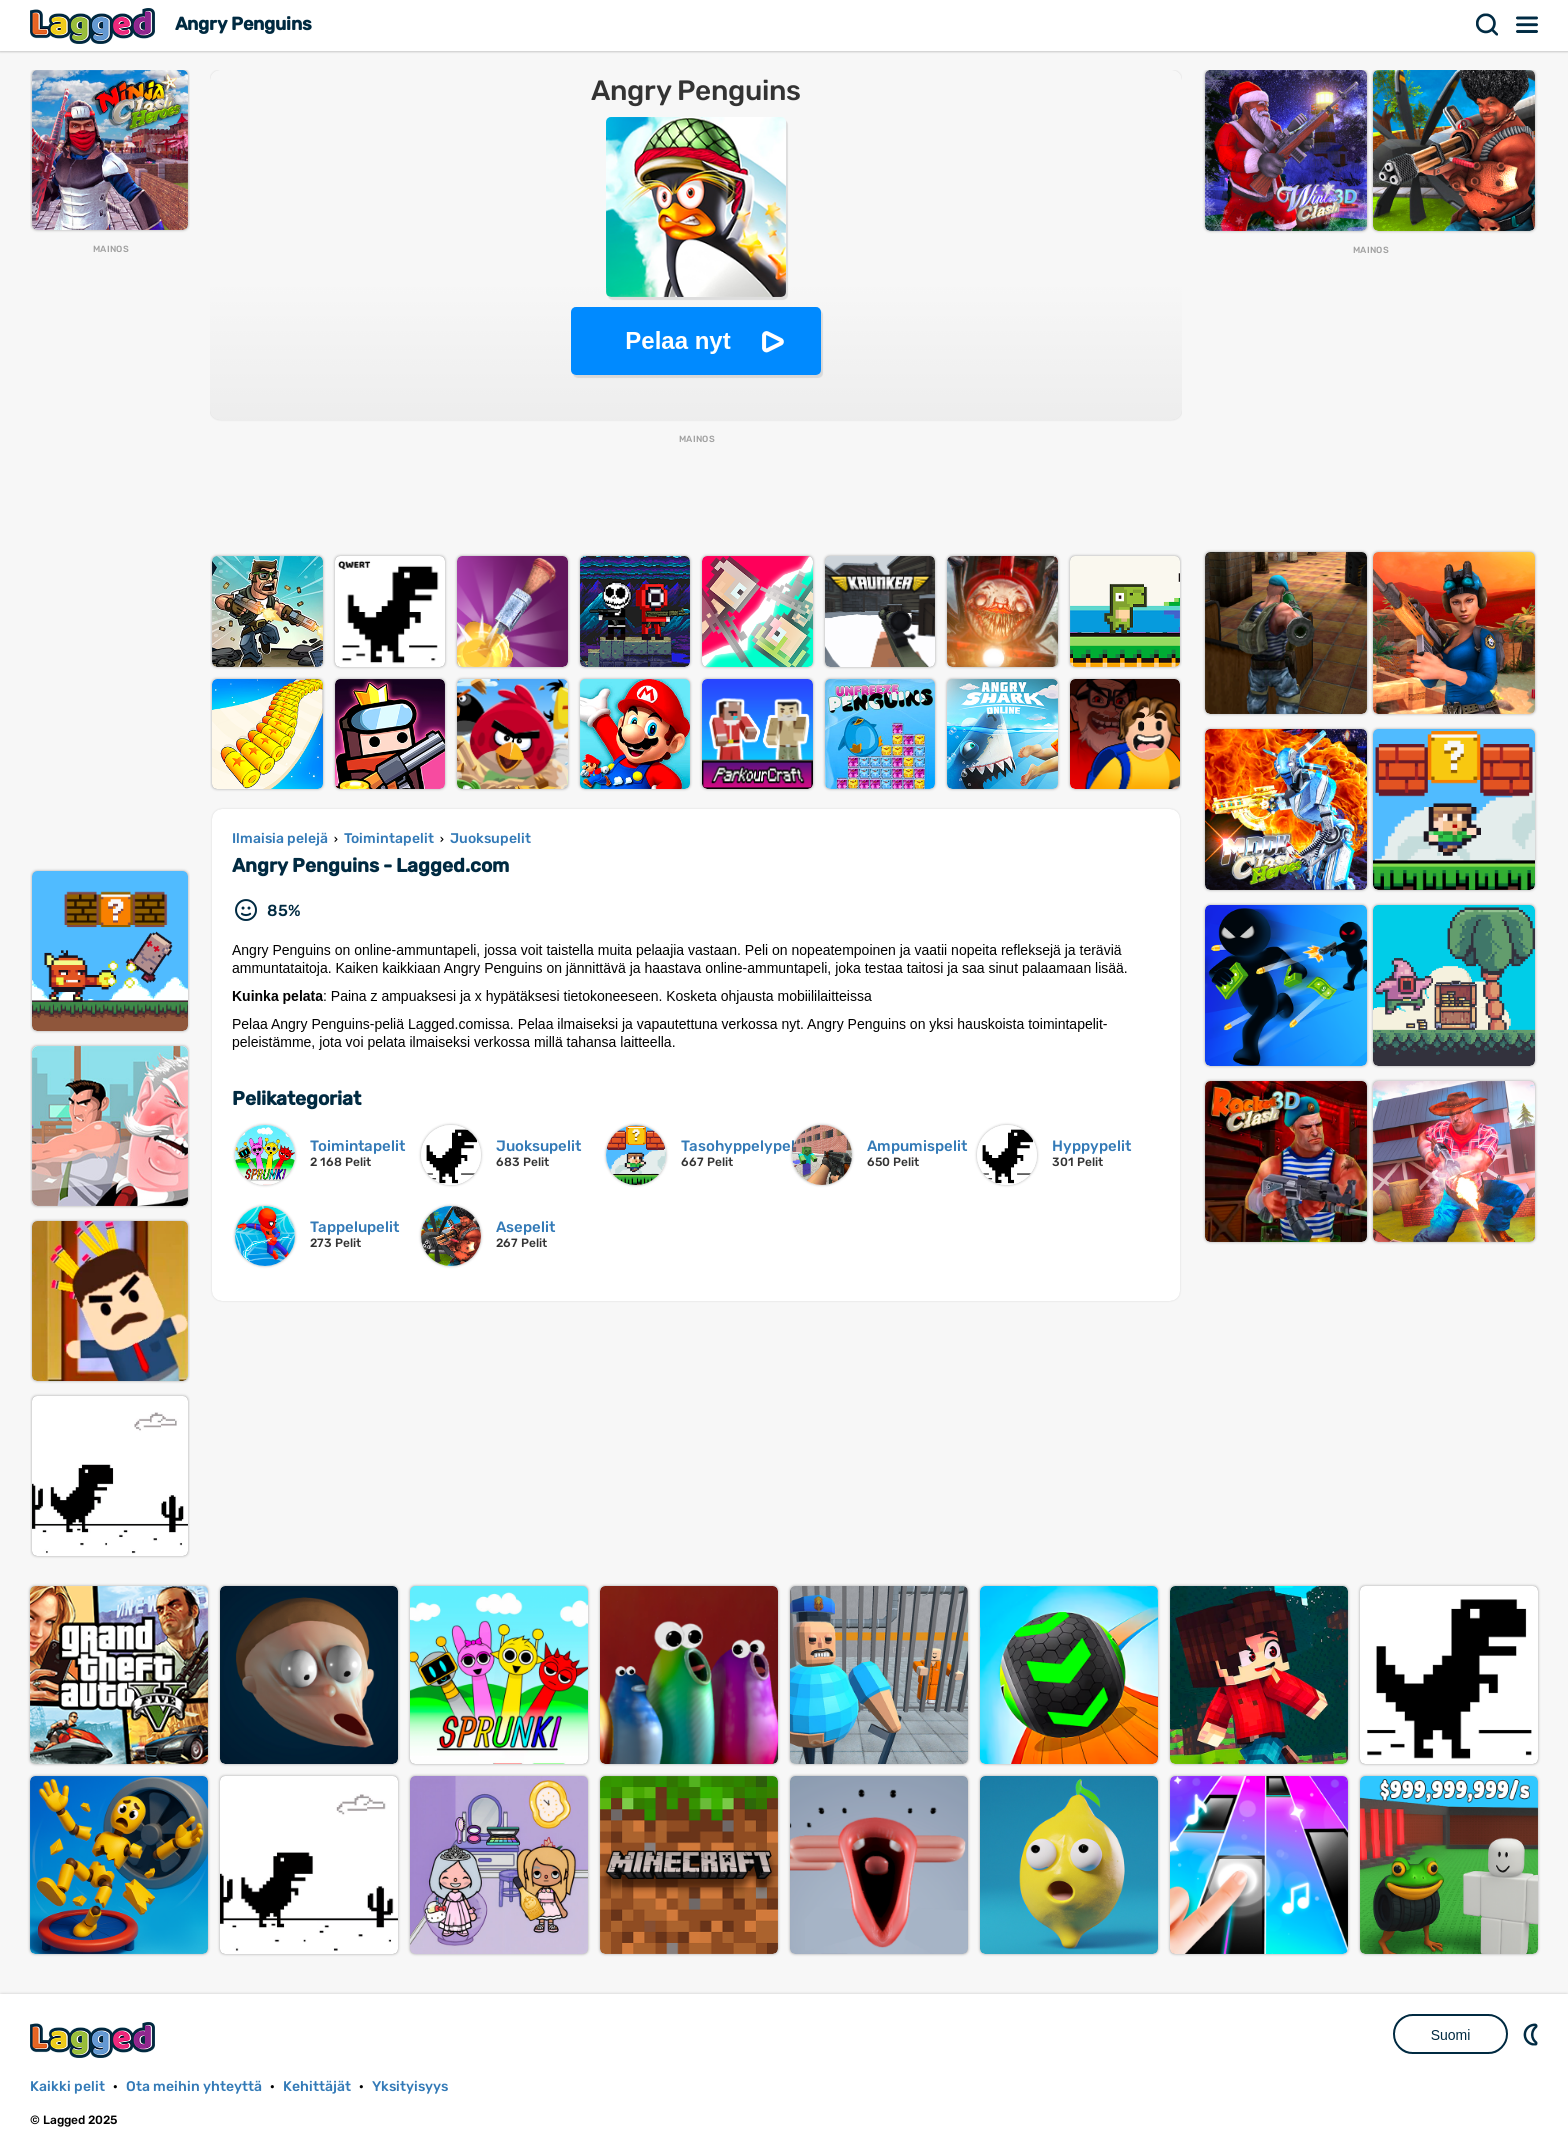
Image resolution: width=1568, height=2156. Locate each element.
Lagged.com (95, 2039)
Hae (1488, 25)
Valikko (1528, 25)
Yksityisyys (410, 2086)
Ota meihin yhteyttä (194, 2086)
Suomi (1451, 2035)
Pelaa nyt (677, 340)
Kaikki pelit (67, 2086)
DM (1533, 2034)
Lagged (95, 25)
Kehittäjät (317, 2086)
